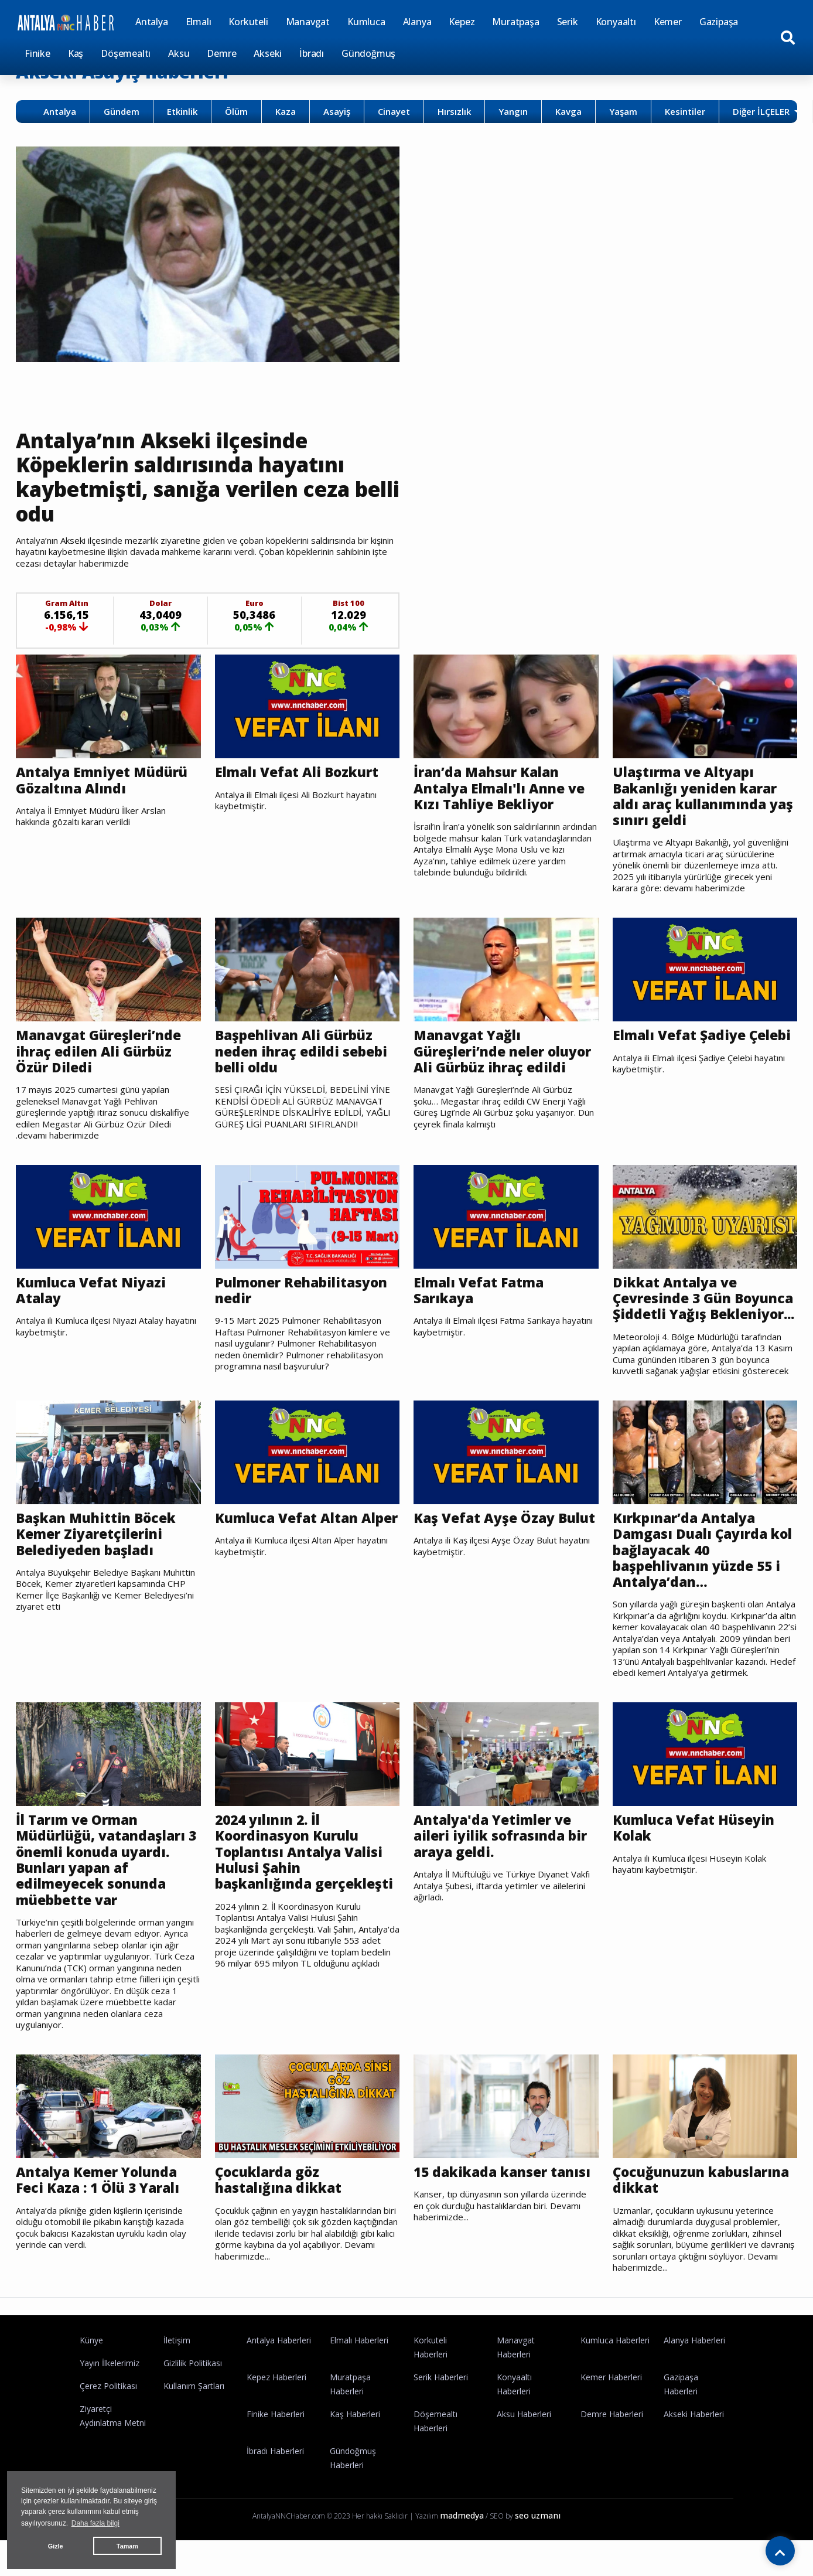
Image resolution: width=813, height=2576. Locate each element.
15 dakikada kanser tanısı (504, 2193)
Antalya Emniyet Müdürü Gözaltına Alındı (104, 781)
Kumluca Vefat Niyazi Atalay (92, 1293)
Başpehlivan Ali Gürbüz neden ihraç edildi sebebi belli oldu (303, 1053)
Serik (567, 21)
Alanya (417, 21)
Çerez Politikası (108, 2407)
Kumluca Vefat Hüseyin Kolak (695, 1848)
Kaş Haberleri (355, 2435)
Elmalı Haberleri (359, 2361)
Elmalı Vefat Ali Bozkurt (299, 773)
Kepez (461, 21)
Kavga (568, 111)
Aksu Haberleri (524, 2435)
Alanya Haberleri (694, 2361)
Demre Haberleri (611, 2435)
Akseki (268, 53)
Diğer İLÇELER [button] (762, 111)
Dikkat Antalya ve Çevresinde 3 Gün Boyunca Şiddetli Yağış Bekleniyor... (705, 1309)
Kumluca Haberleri (615, 2361)
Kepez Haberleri (276, 2398)
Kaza (285, 111)
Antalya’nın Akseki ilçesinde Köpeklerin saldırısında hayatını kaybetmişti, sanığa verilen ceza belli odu (185, 477)
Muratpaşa (515, 21)
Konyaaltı (616, 21)
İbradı (311, 53)
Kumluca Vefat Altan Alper (288, 1545)
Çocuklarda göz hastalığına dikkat (279, 2201)
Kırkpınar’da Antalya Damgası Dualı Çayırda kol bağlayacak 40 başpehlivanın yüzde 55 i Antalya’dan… (704, 1569)
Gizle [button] (55, 2546)
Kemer (668, 21)
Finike (37, 53)
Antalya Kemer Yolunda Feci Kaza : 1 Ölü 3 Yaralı (99, 2201)
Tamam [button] (127, 2546)
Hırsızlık (454, 111)
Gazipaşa (718, 21)
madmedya (462, 2536)
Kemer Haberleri (611, 2398)
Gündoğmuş (368, 53)
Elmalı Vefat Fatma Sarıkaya (480, 1293)
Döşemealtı (126, 53)
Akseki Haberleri (694, 2435)
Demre (221, 53)
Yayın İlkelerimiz (109, 2384)
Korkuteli (248, 21)
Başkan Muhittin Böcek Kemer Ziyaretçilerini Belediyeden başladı (98, 1553)
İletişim (176, 2361)
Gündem (121, 111)
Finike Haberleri (276, 2435)
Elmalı (198, 21)
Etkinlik (182, 111)
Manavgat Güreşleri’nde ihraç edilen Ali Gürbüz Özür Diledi (100, 1053)
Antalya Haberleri (279, 2361)
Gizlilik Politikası (192, 2384)
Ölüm (236, 111)
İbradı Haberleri (275, 2472)
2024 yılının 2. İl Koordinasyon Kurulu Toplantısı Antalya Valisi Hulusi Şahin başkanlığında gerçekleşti (306, 1872)
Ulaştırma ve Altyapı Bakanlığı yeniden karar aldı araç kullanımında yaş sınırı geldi (697, 797)
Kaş (75, 53)
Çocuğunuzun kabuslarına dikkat (703, 2201)
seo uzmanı (538, 2536)
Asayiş (336, 111)
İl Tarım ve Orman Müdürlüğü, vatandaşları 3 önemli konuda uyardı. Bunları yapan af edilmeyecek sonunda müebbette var (108, 1880)
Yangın (513, 111)
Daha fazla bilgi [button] (95, 2523)
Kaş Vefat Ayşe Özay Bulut (505, 1537)
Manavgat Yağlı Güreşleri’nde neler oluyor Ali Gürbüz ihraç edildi (505, 1053)
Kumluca (366, 21)
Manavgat (308, 21)
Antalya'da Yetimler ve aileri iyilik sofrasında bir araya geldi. (503, 1856)
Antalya (151, 21)
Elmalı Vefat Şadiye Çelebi (704, 1037)
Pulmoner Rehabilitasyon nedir (303, 1293)
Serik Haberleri (441, 2398)
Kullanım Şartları (193, 2407)
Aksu (178, 53)
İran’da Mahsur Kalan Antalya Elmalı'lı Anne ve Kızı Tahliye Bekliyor (502, 789)
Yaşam (623, 111)
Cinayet (394, 111)
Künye (91, 2361)
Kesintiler (685, 111)
